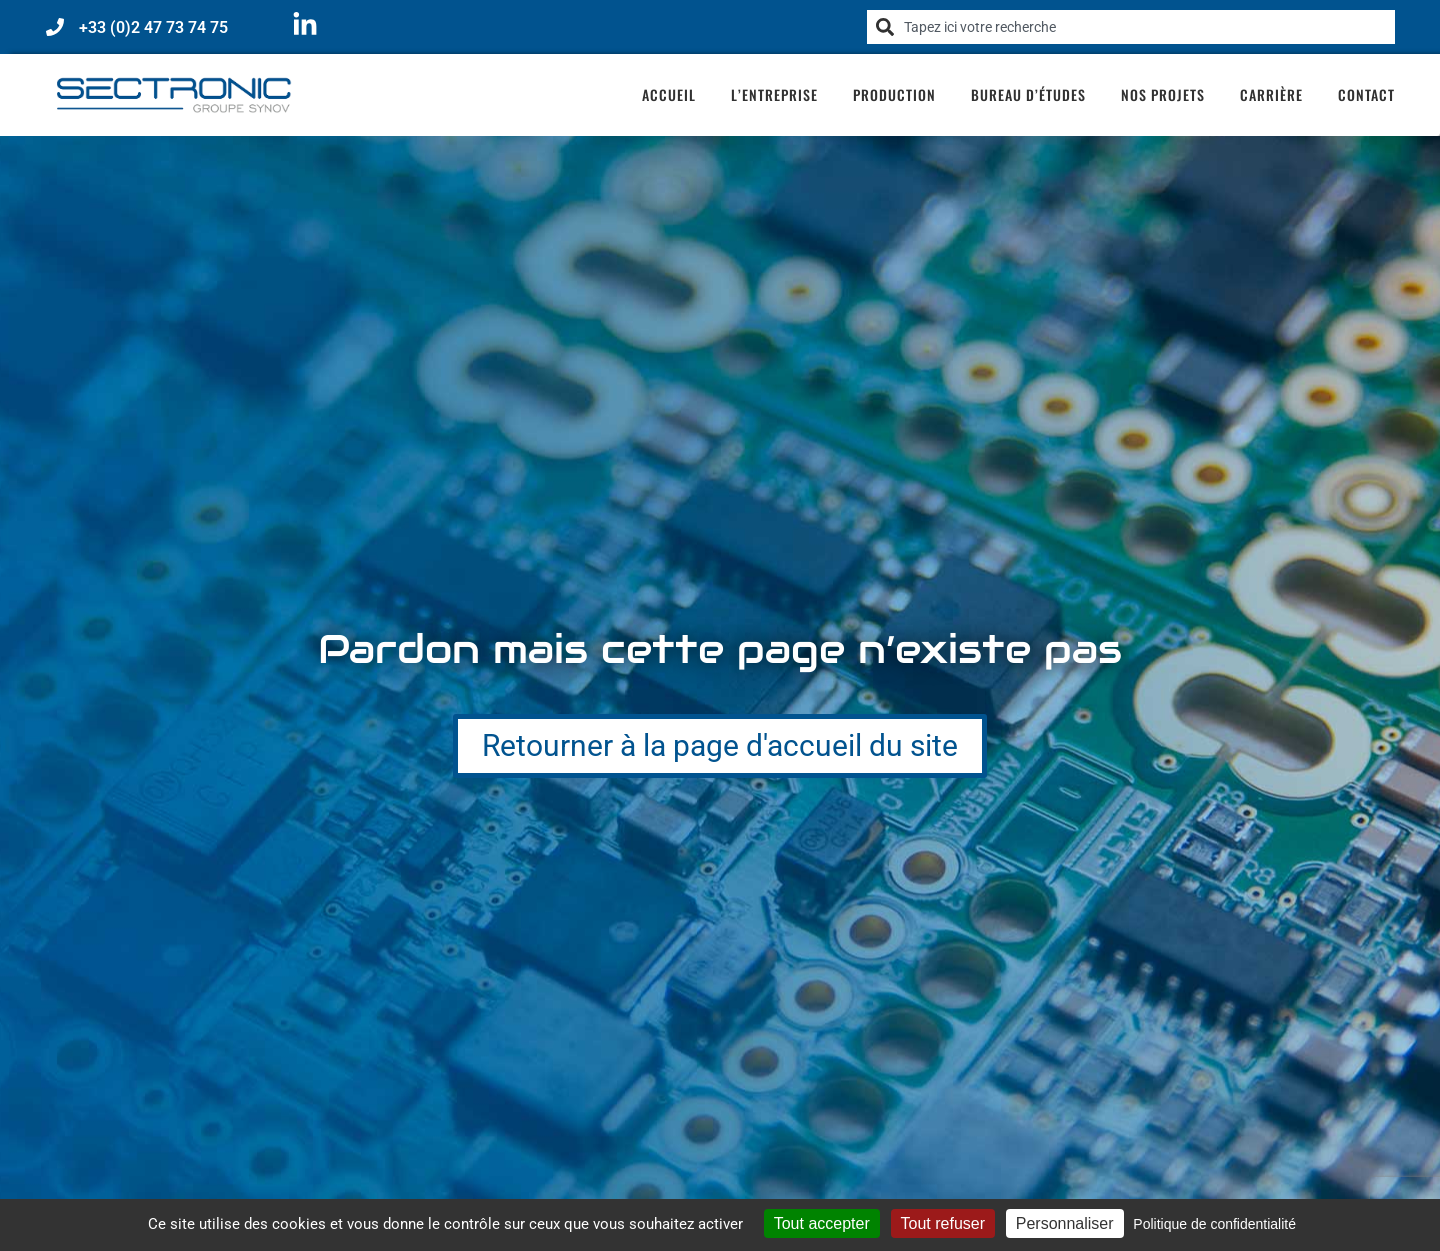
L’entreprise (774, 94)
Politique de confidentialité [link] (1214, 1224)
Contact (1366, 94)
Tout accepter (822, 1223)
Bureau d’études (1028, 94)
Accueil (669, 94)
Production (894, 94)
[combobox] (1131, 27)
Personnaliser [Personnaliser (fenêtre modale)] (1065, 1223)
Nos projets (1163, 94)
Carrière (1271, 94)
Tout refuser (943, 1223)
